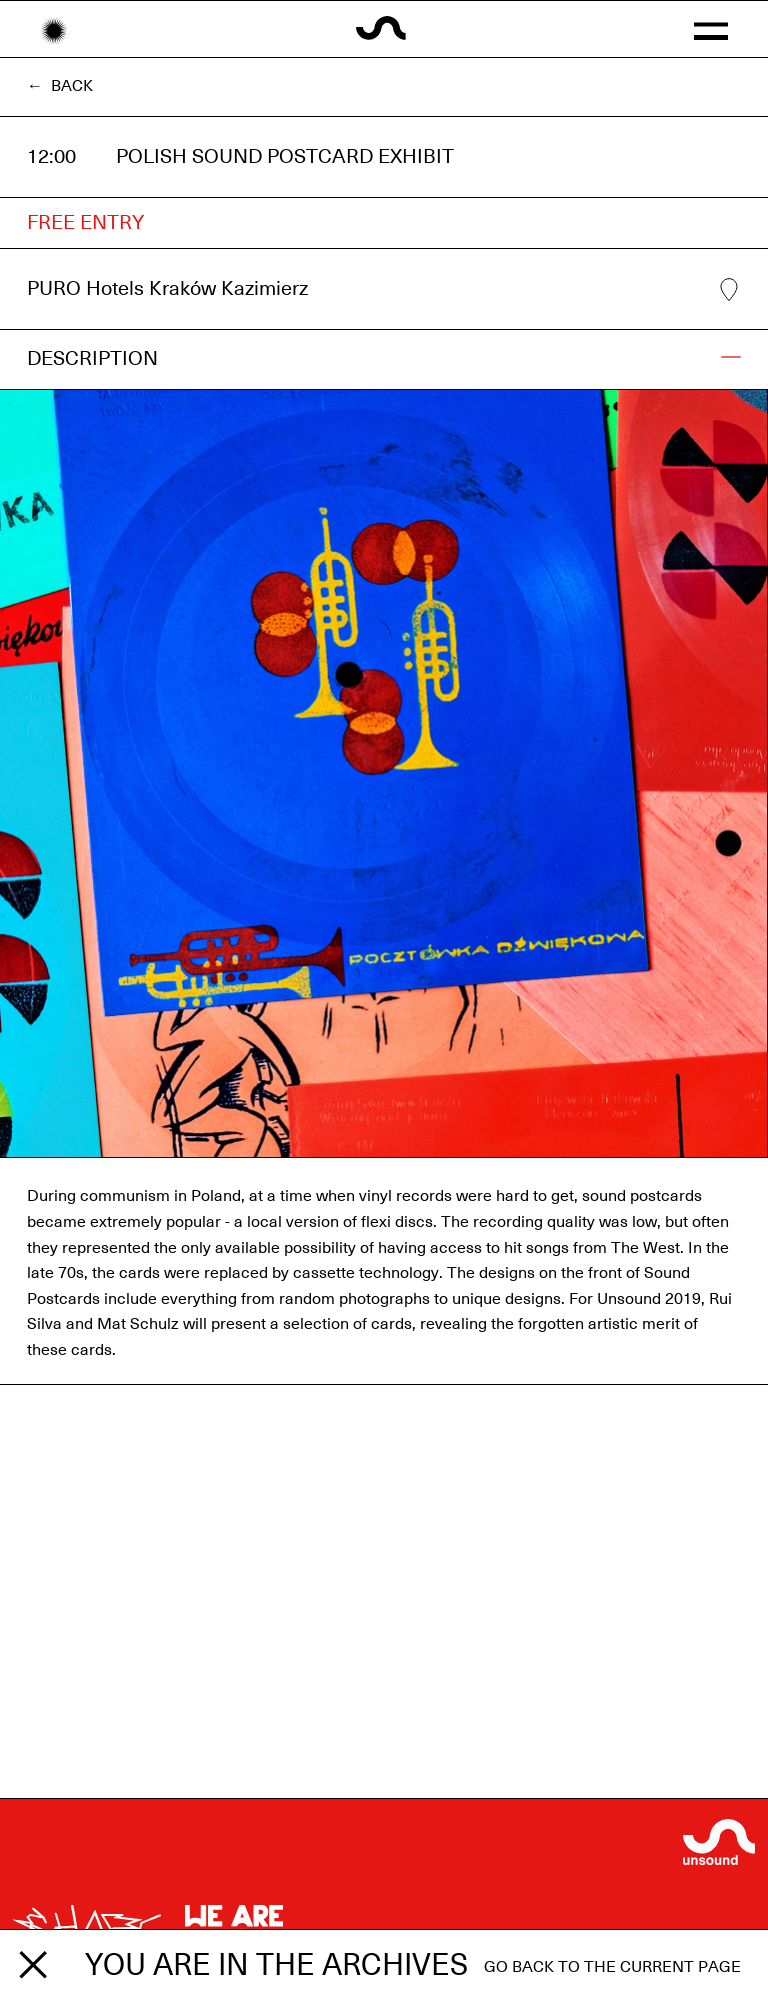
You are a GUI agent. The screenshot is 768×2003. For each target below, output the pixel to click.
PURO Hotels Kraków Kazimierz (384, 290)
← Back (60, 86)
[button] (710, 29)
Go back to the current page (612, 1967)
